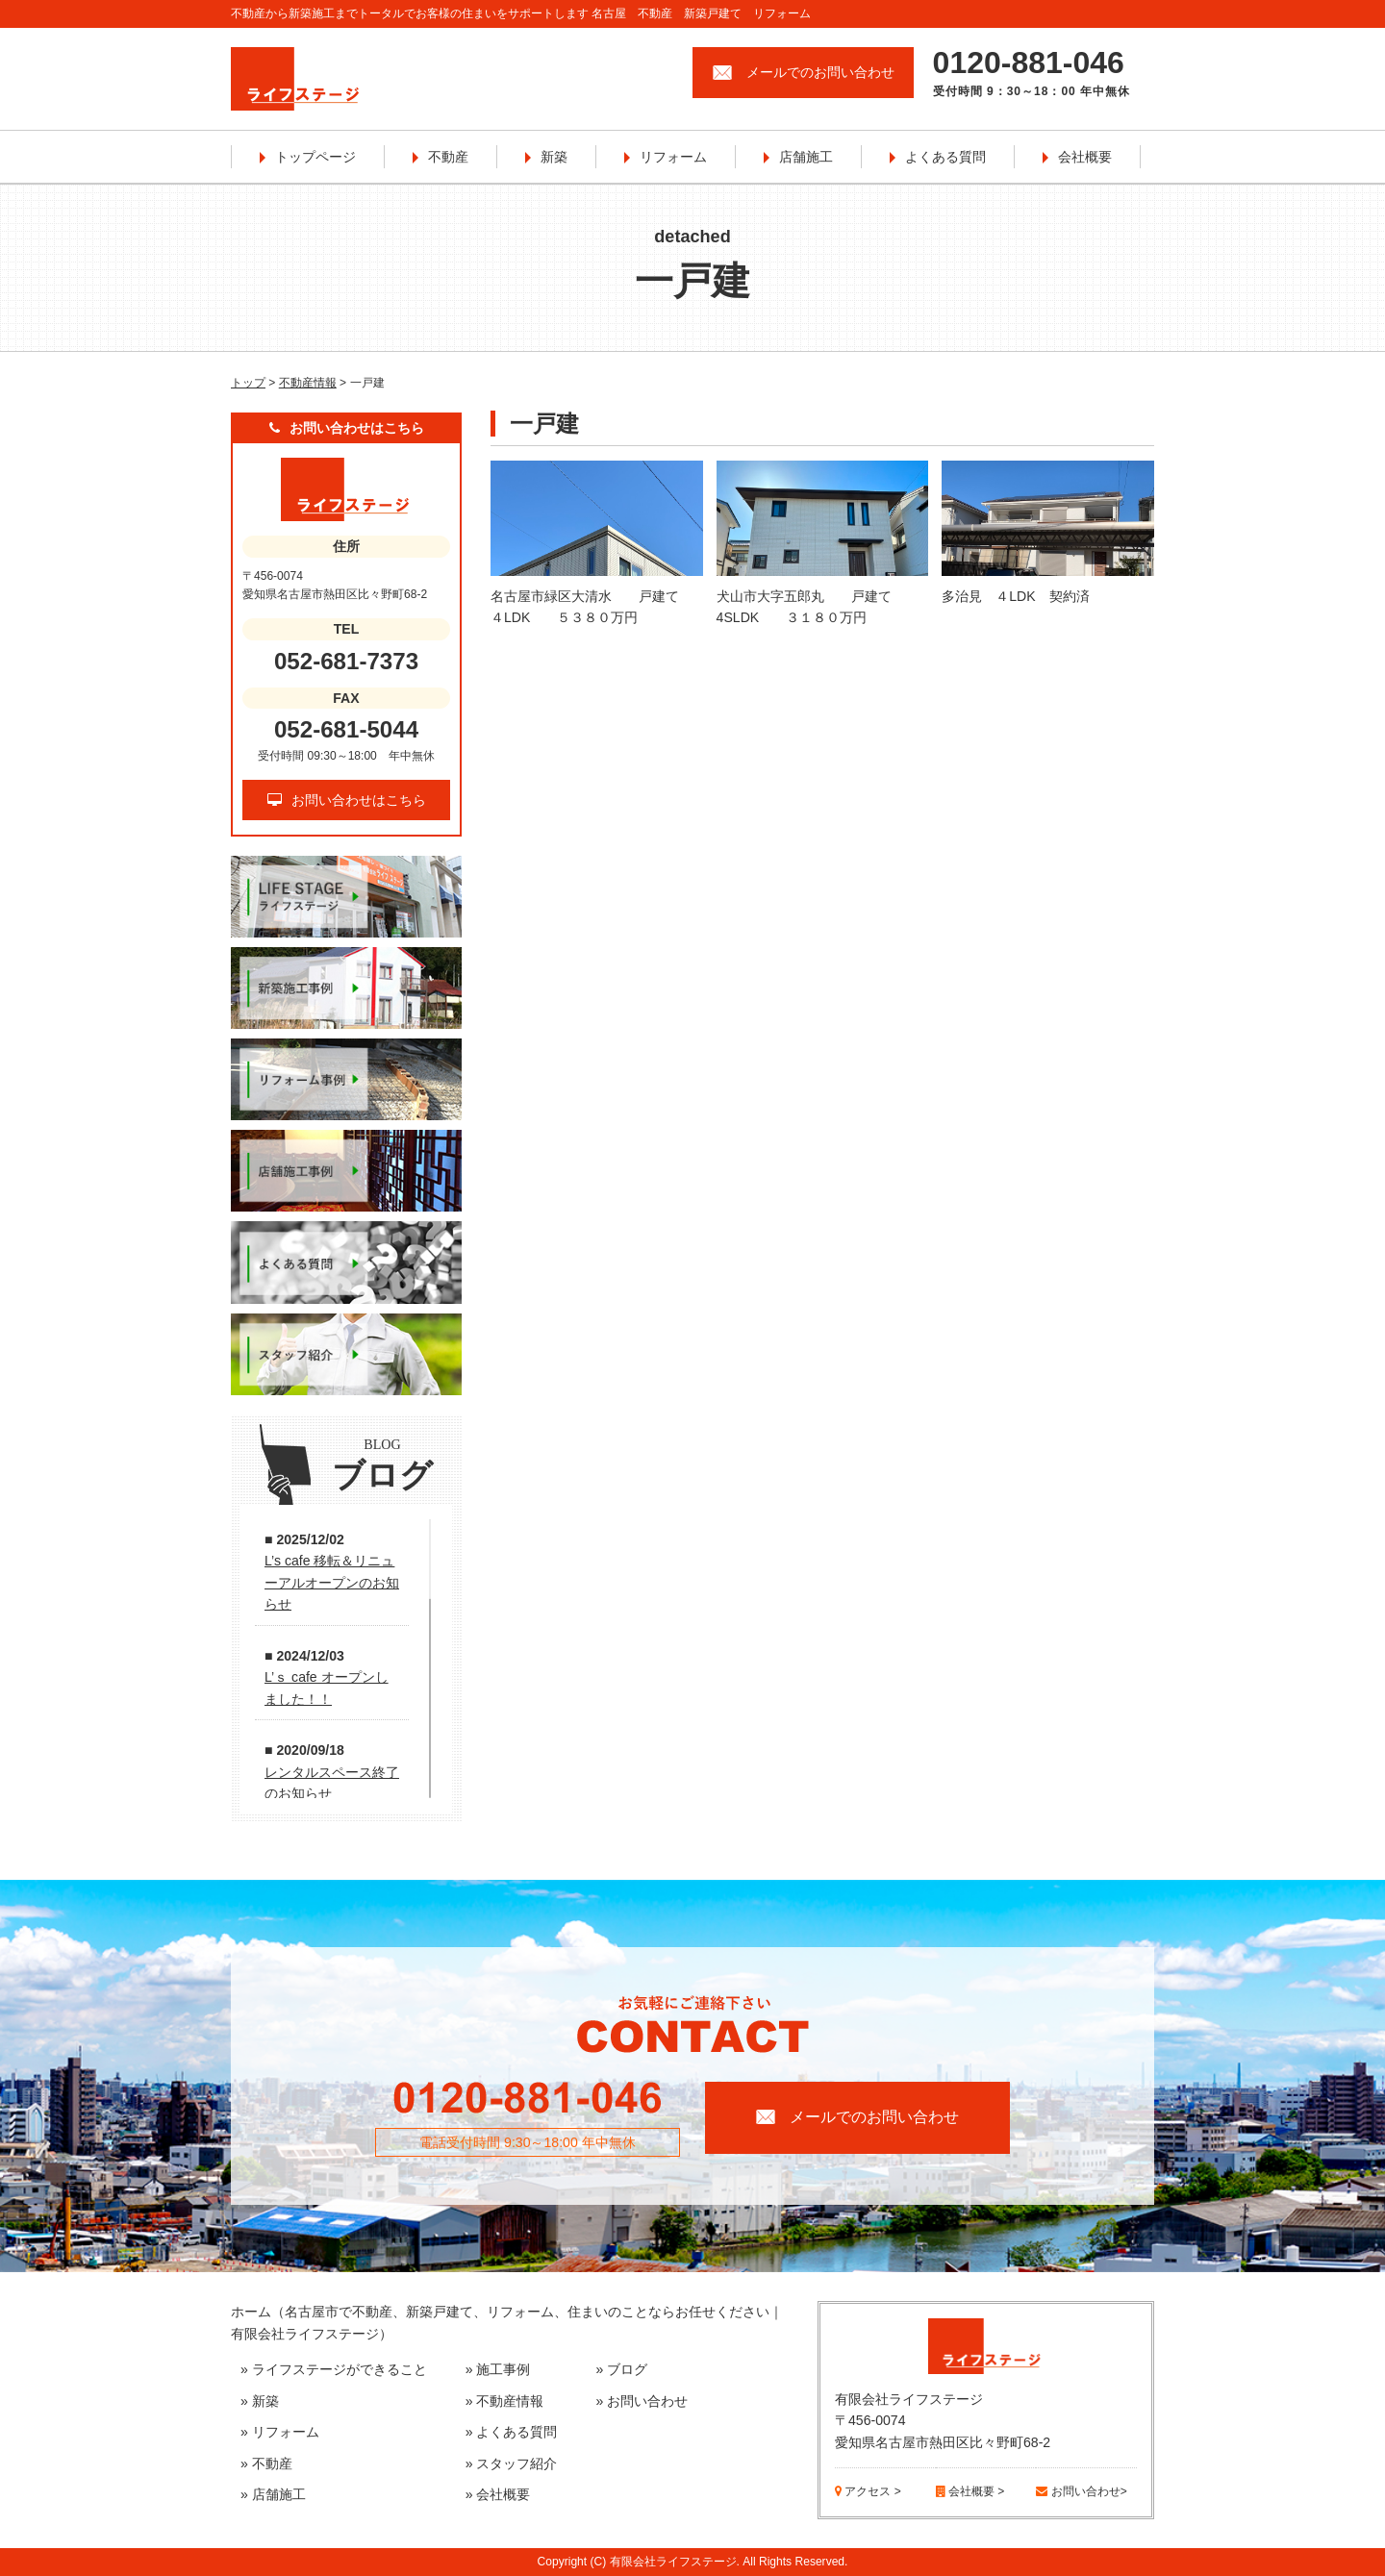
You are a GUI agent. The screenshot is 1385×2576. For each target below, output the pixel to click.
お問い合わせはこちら (346, 800)
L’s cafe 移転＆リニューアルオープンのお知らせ (331, 1582)
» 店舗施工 (273, 2494)
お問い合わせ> (1081, 2491)
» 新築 (259, 2401)
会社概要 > (970, 2491)
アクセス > (868, 2491)
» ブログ (622, 2369)
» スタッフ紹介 (512, 2463)
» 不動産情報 (505, 2401)
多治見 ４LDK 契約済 (1015, 596)
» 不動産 (266, 2463)
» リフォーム (279, 2431)
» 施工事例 (498, 2369)
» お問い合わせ (642, 2401)
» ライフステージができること (333, 2369)
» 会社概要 (498, 2494)
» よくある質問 (512, 2431)
